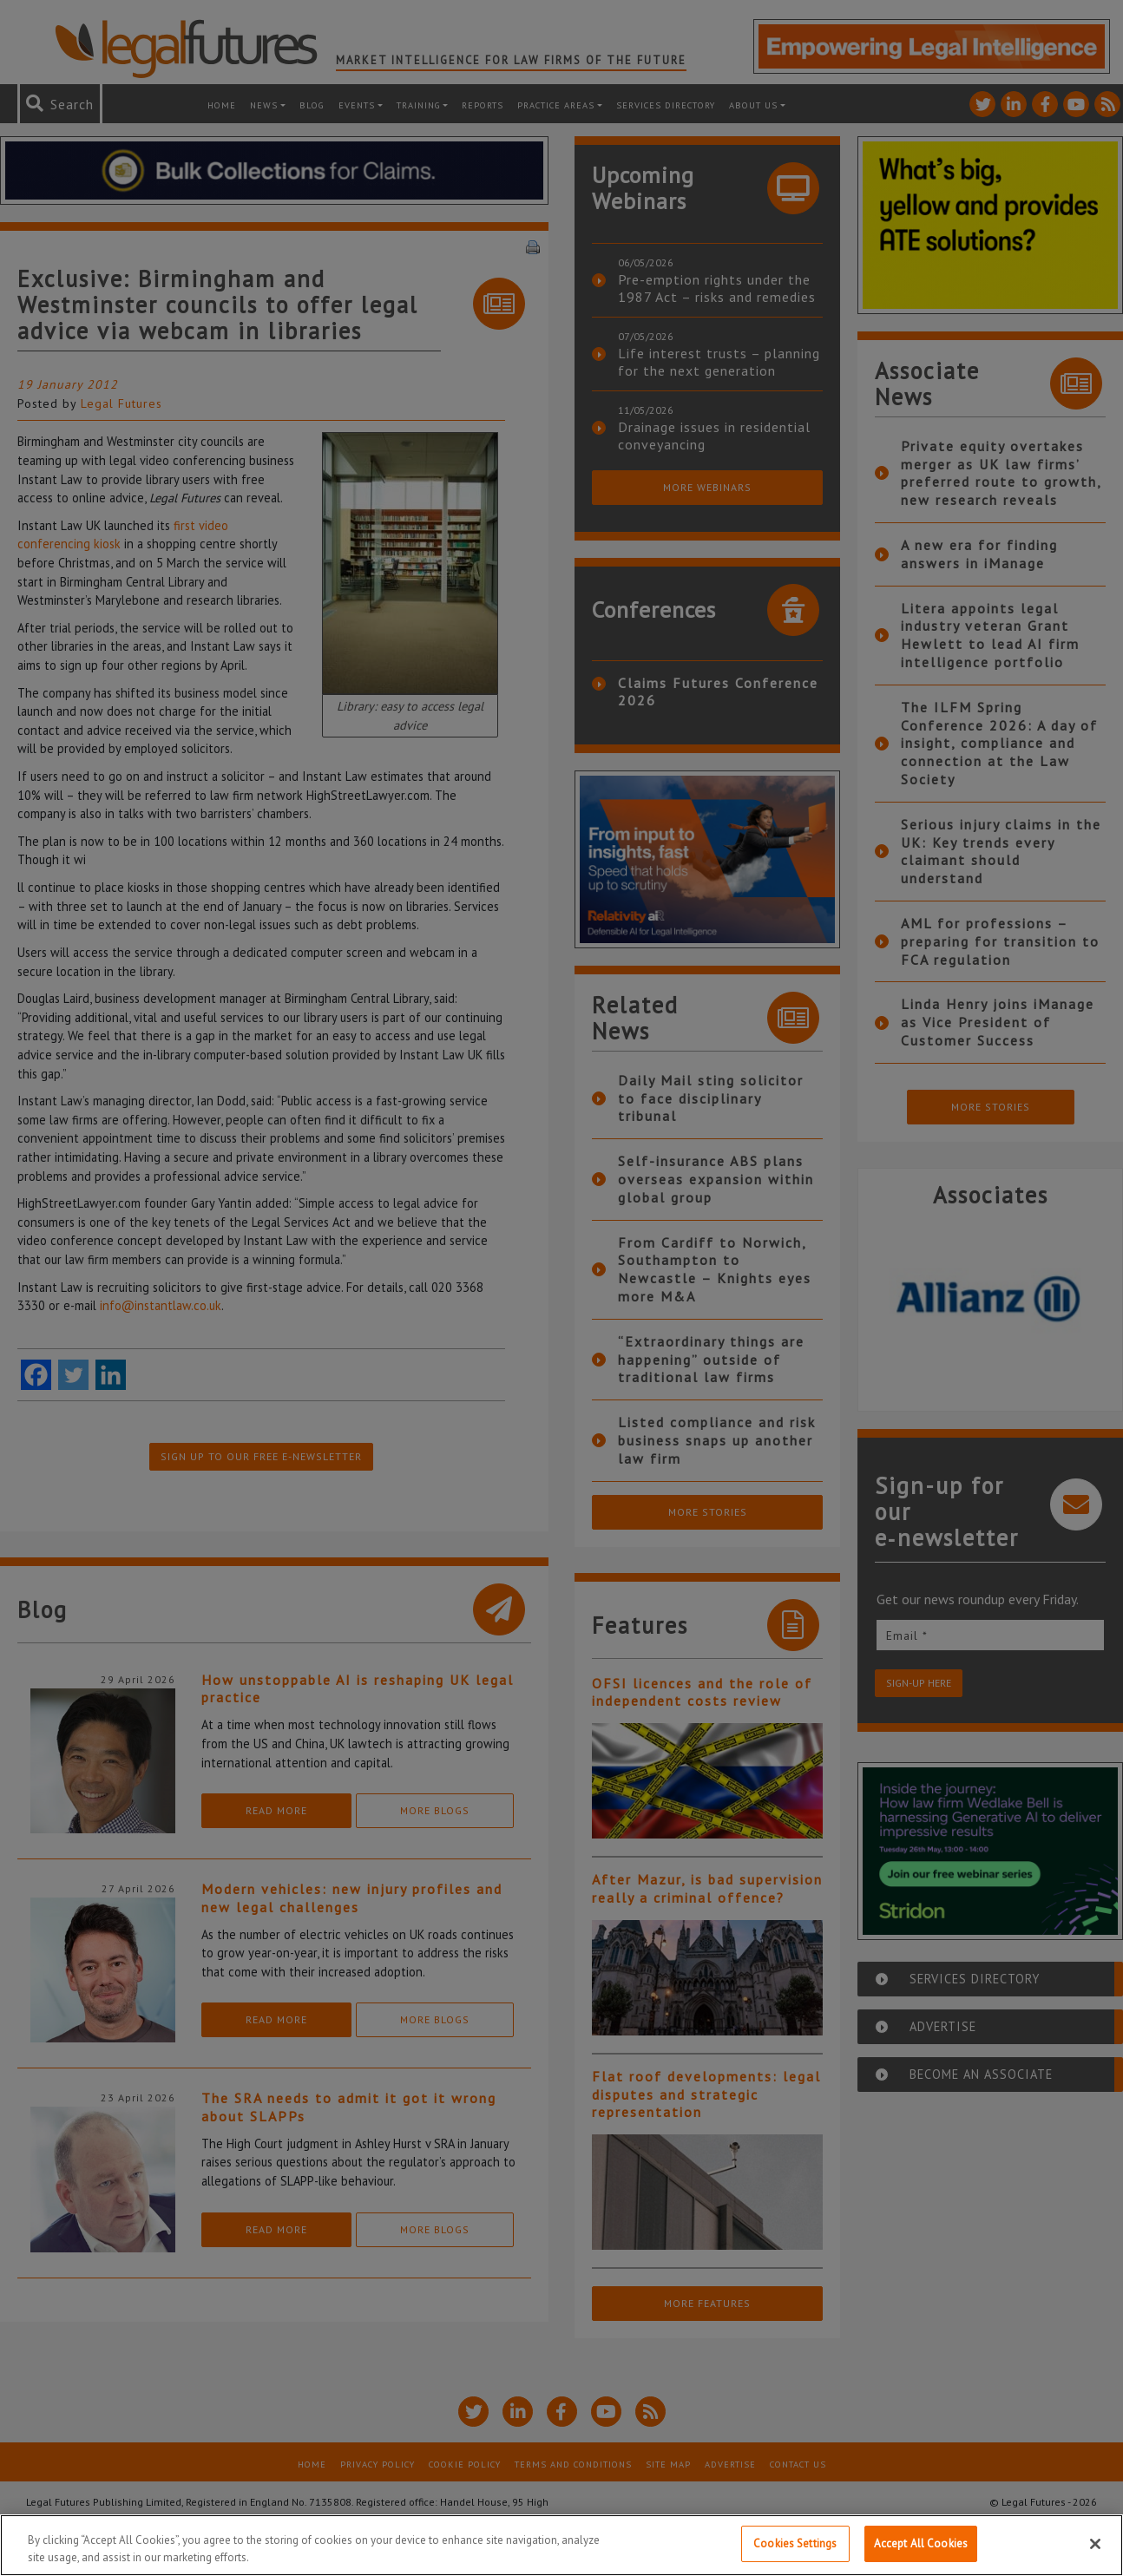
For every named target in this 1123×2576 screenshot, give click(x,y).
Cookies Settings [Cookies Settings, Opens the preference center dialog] (795, 2543)
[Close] (1095, 2544)
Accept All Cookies (921, 2543)
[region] (561, 2545)
